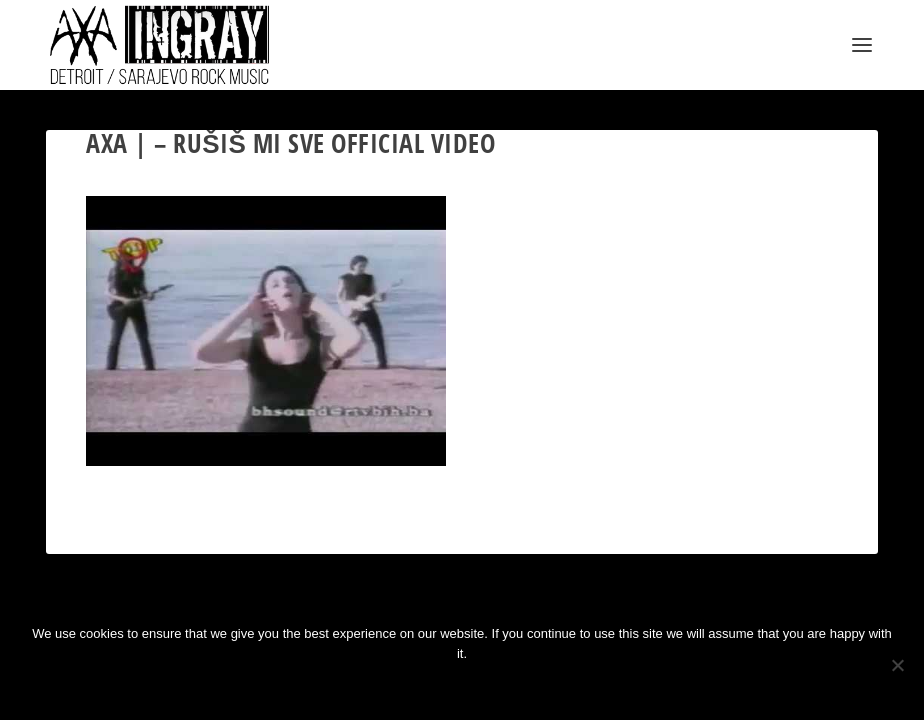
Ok (396, 687)
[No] (897, 665)
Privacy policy (493, 687)
